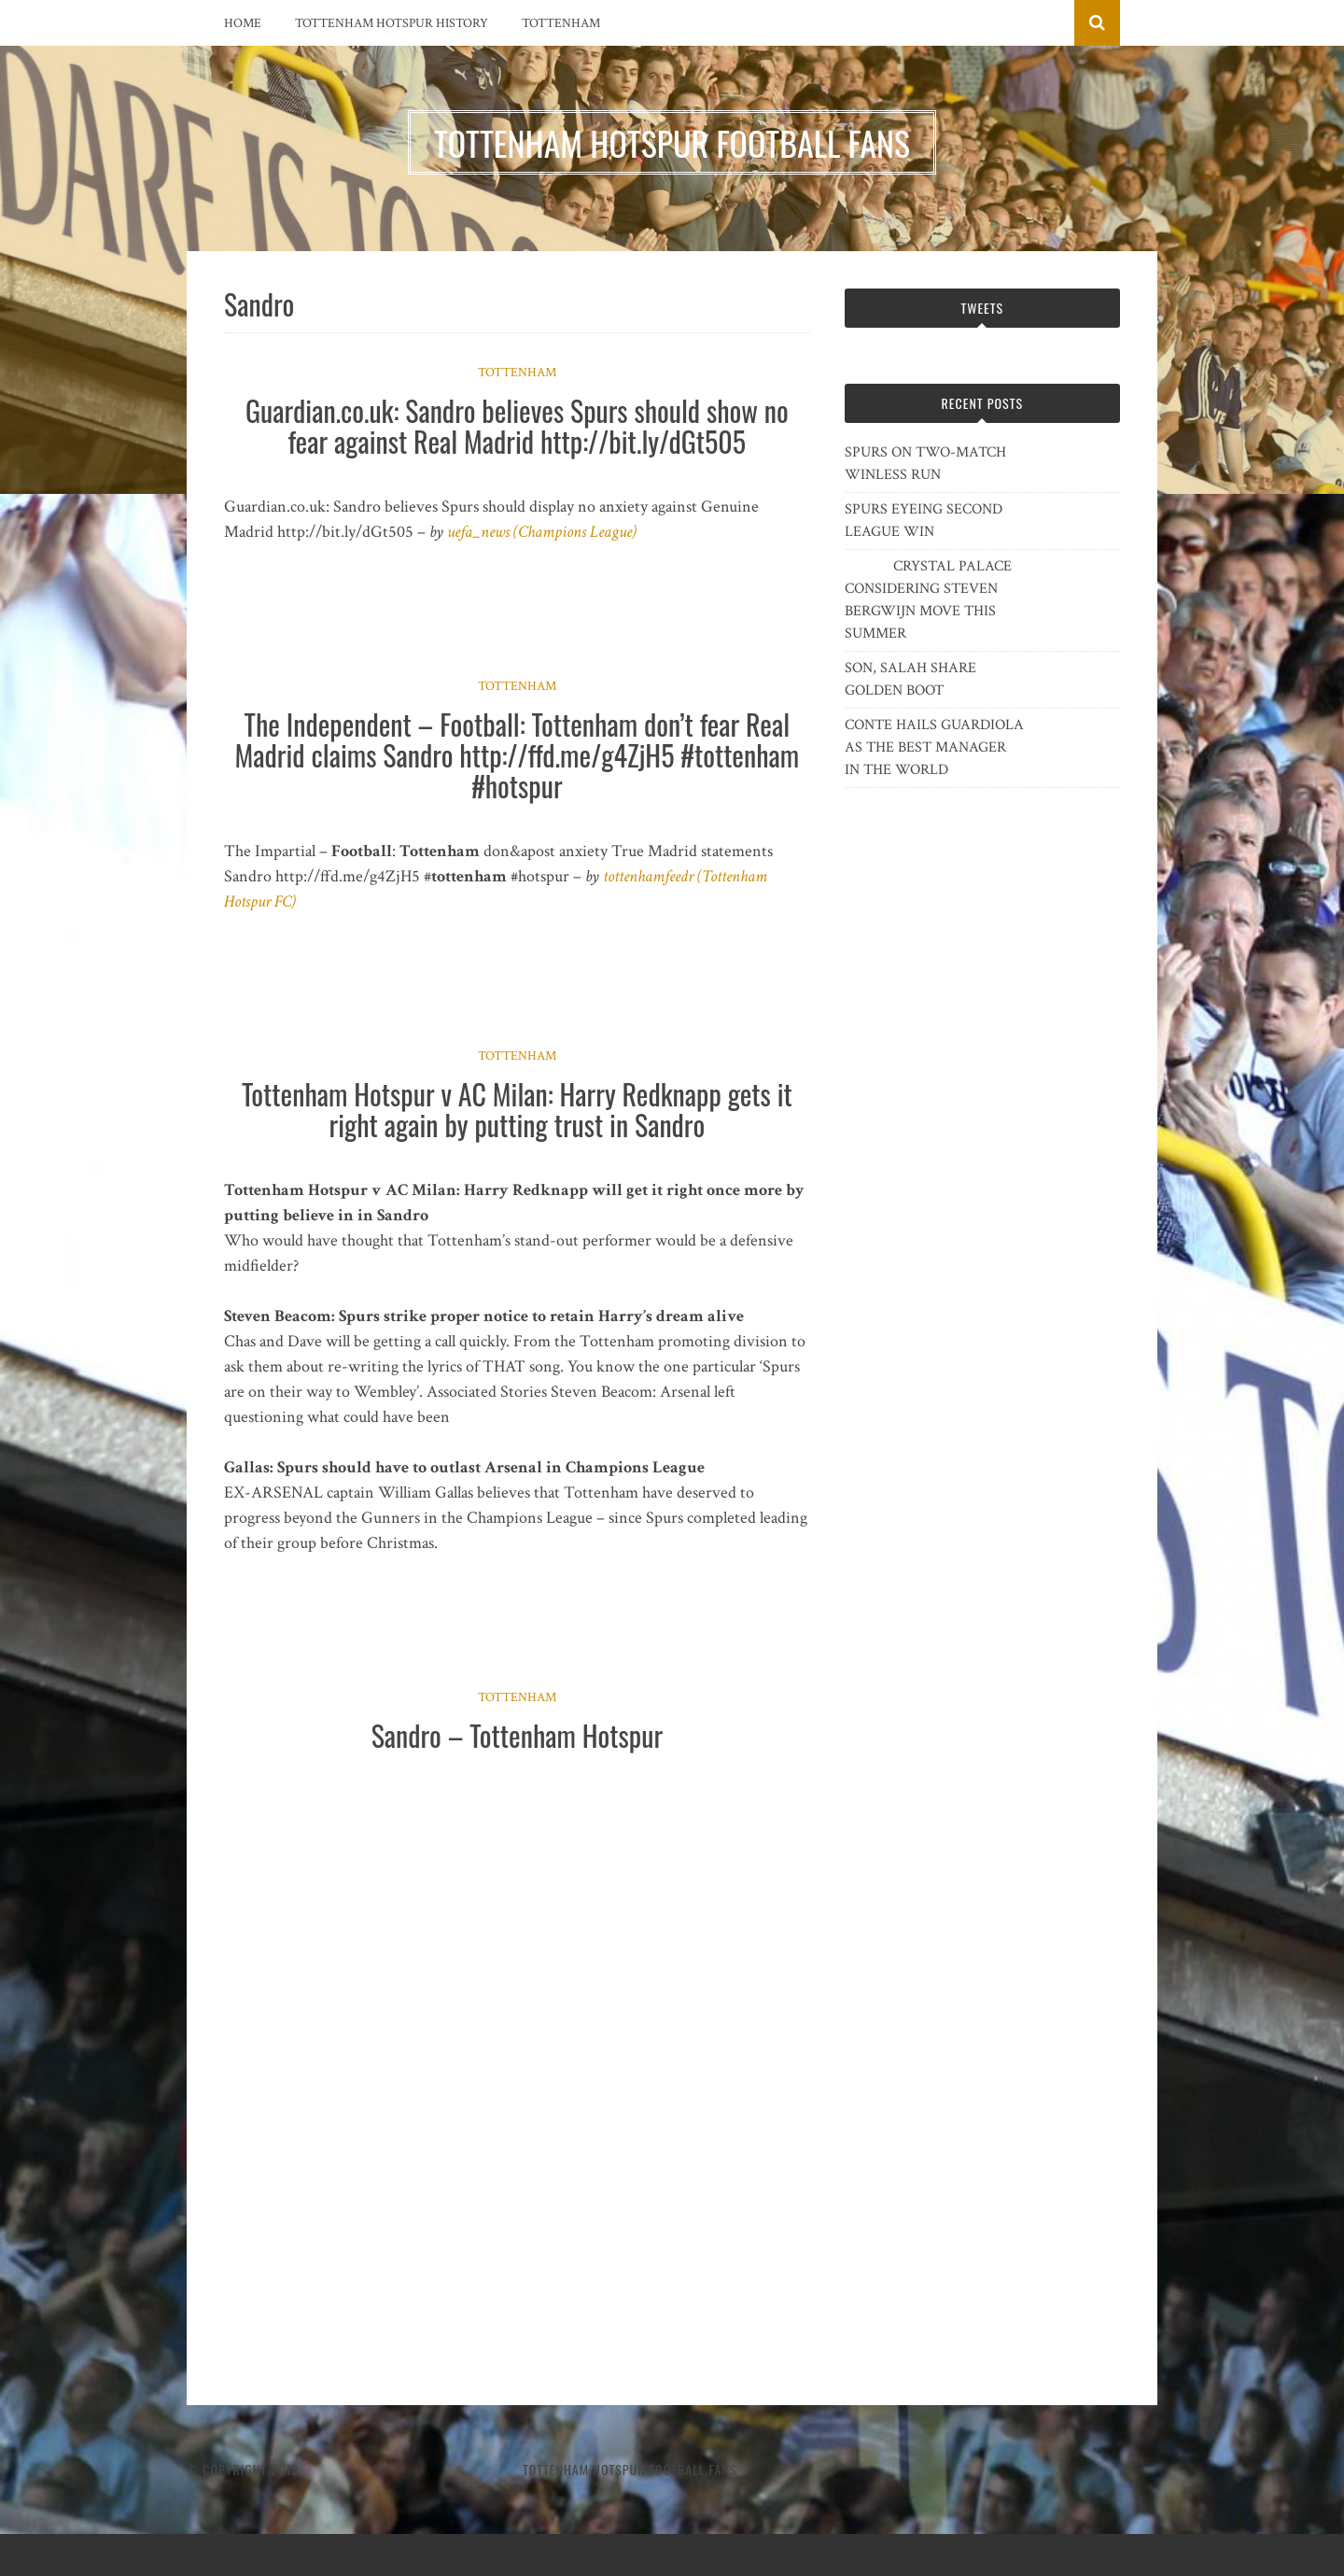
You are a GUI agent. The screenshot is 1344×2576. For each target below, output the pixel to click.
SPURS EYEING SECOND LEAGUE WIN (923, 521)
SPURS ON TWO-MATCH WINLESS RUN (925, 464)
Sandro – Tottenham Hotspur (517, 1735)
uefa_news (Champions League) (542, 531)
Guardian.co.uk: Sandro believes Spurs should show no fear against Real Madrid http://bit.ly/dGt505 (517, 425)
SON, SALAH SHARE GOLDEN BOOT (910, 679)
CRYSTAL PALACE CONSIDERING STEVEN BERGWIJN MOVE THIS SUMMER (928, 599)
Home (242, 23)
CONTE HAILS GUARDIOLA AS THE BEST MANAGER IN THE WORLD (934, 747)
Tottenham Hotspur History (391, 23)
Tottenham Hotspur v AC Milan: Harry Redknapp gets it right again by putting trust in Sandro (517, 1109)
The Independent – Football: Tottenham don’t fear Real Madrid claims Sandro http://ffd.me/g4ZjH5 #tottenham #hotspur (516, 755)
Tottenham (561, 23)
